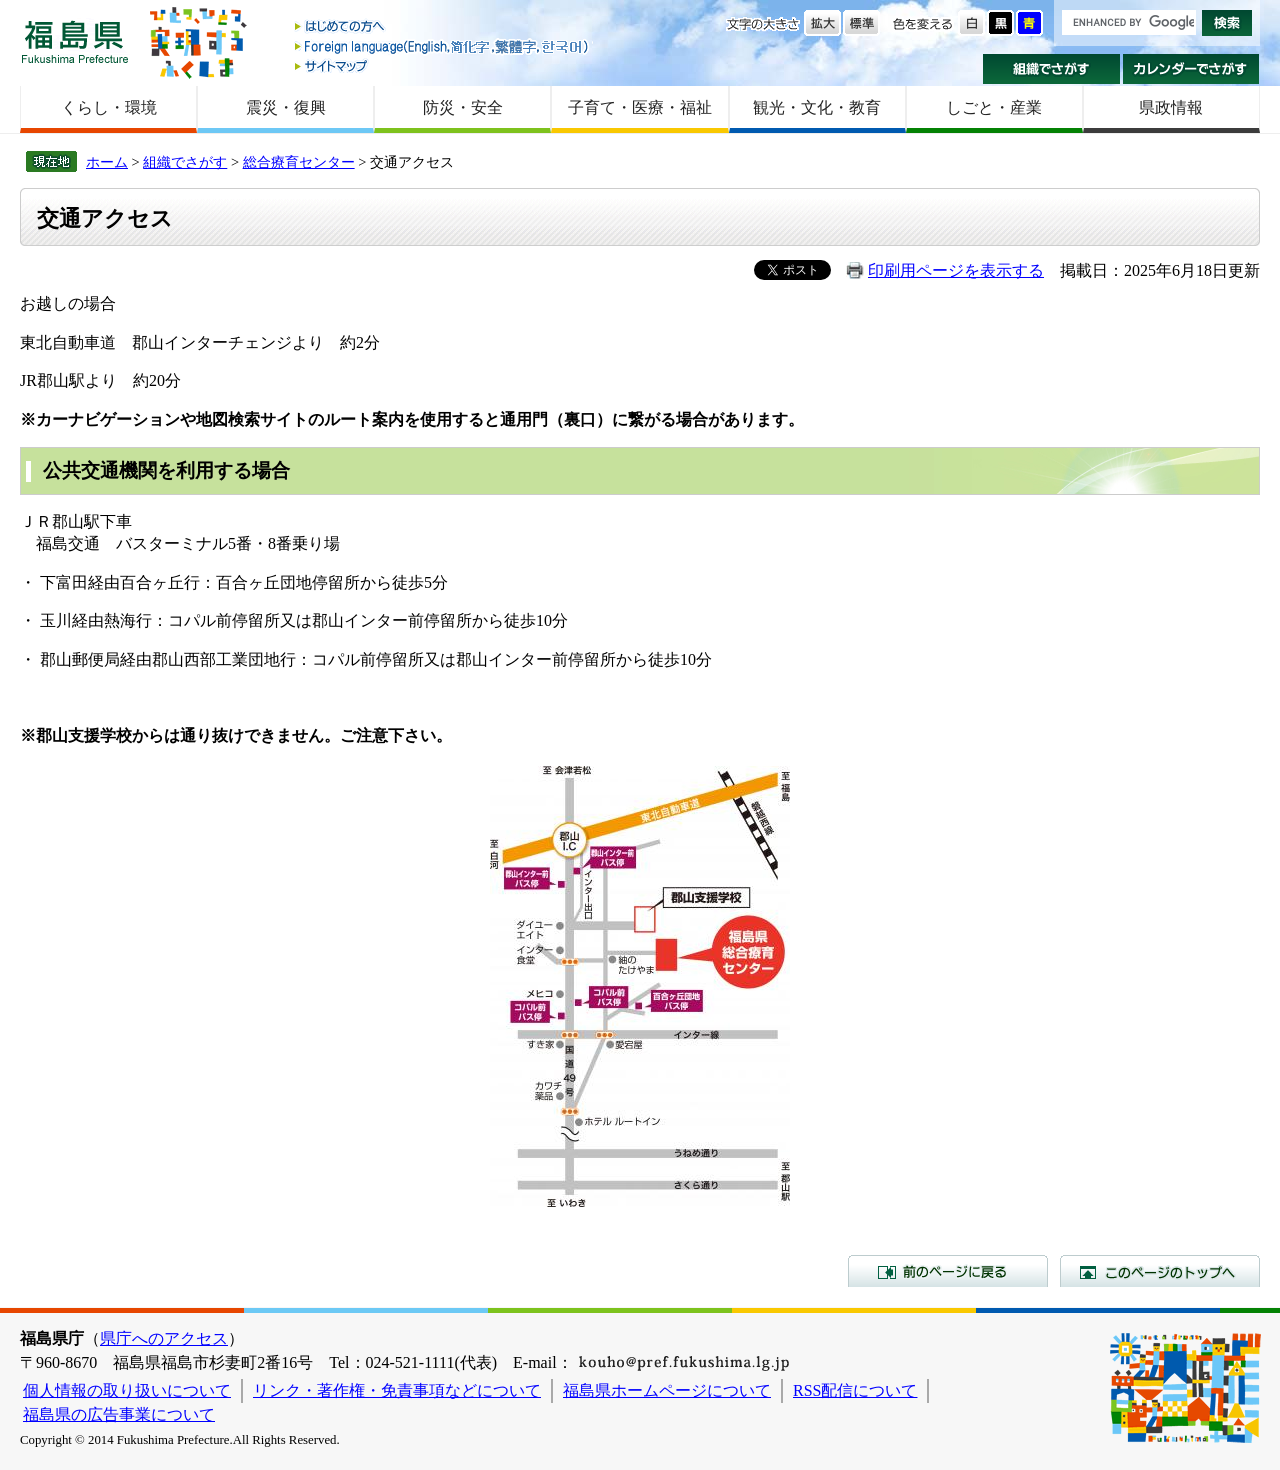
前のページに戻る (948, 1271)
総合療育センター (299, 162)
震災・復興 (286, 107)
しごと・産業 (994, 107)
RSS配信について (855, 1390)
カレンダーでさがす (1191, 69)
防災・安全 (463, 107)
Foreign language (443, 46)
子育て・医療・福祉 (640, 107)
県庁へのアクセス (164, 1338)
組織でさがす (1051, 69)
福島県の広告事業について (119, 1414)
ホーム (107, 162)
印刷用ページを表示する (956, 270)
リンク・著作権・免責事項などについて (397, 1390)
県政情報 (1171, 107)
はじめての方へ (443, 27)
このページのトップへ (1160, 1271)
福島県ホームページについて (667, 1390)
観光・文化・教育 (817, 107)
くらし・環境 (109, 107)
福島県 (75, 41)
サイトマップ (443, 65)
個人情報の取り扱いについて (127, 1390)
